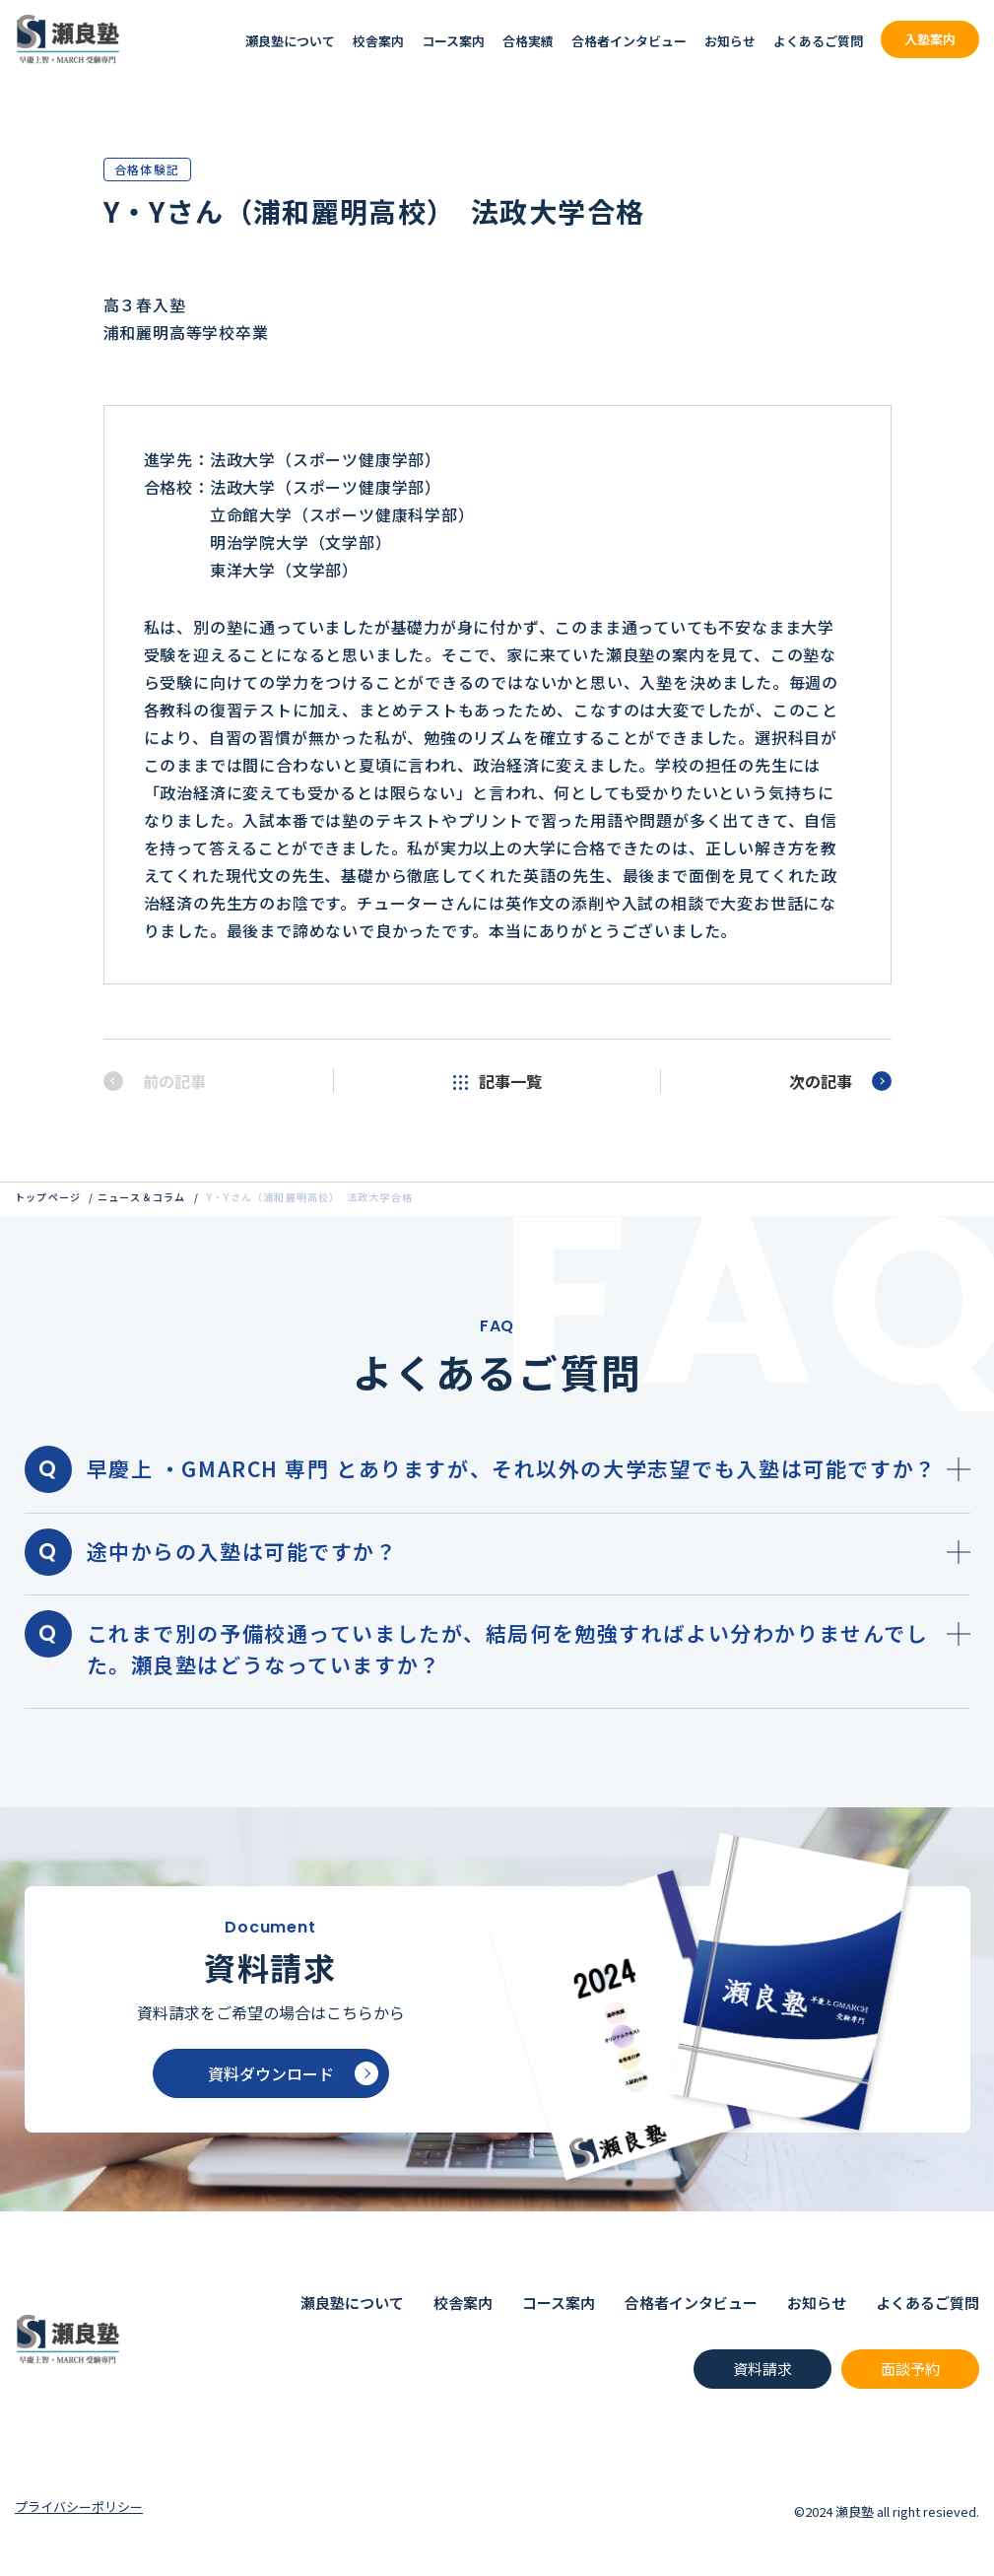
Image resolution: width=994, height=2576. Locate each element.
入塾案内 (930, 39)
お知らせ (730, 41)
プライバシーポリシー (79, 2506)
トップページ (48, 1196)
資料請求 (762, 2368)
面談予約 (910, 2368)
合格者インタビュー (629, 41)
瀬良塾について (290, 41)
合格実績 (528, 41)
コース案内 (453, 41)
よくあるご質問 (818, 41)
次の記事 (840, 1081)
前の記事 (154, 1081)
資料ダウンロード (293, 2073)
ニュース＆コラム (142, 1196)
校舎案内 (378, 41)
